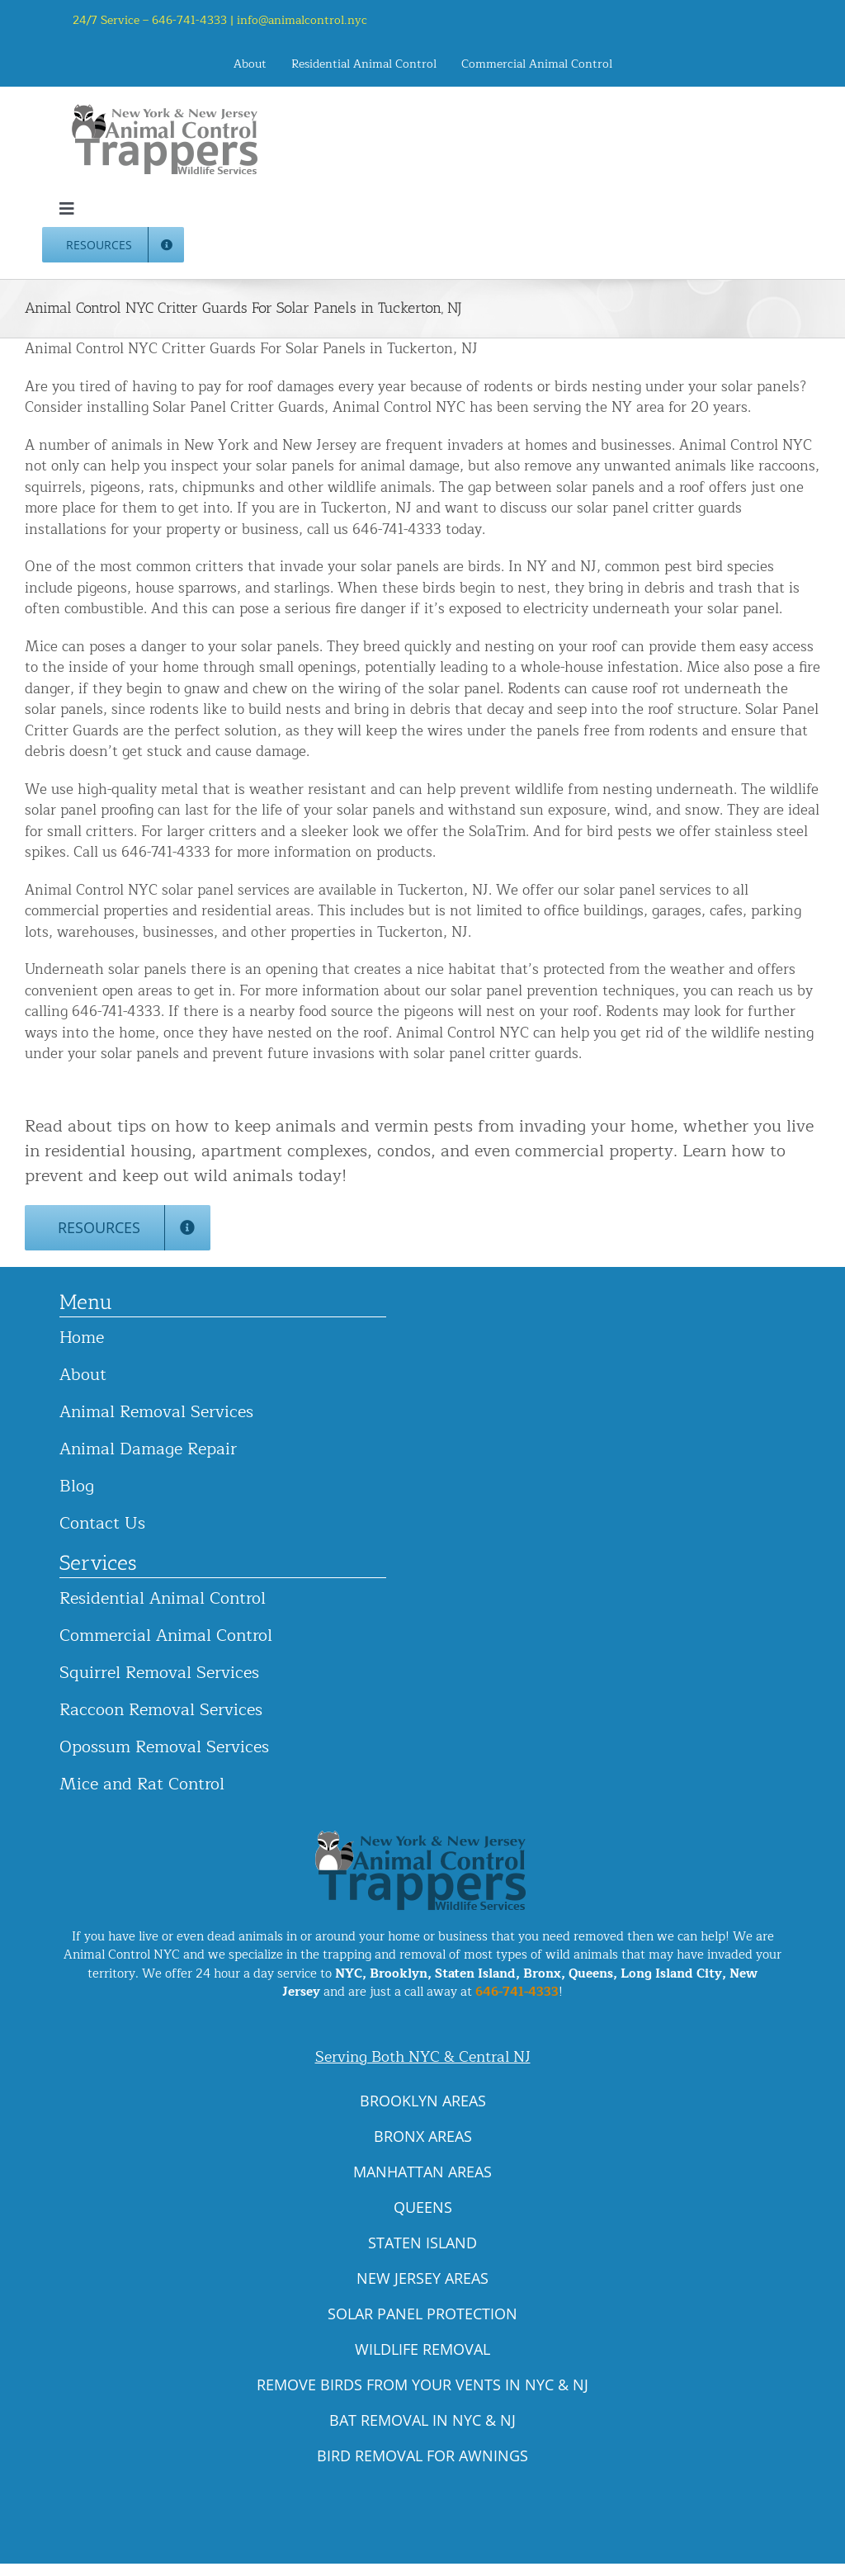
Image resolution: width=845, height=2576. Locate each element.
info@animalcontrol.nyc (302, 20)
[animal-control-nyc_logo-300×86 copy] (166, 110)
